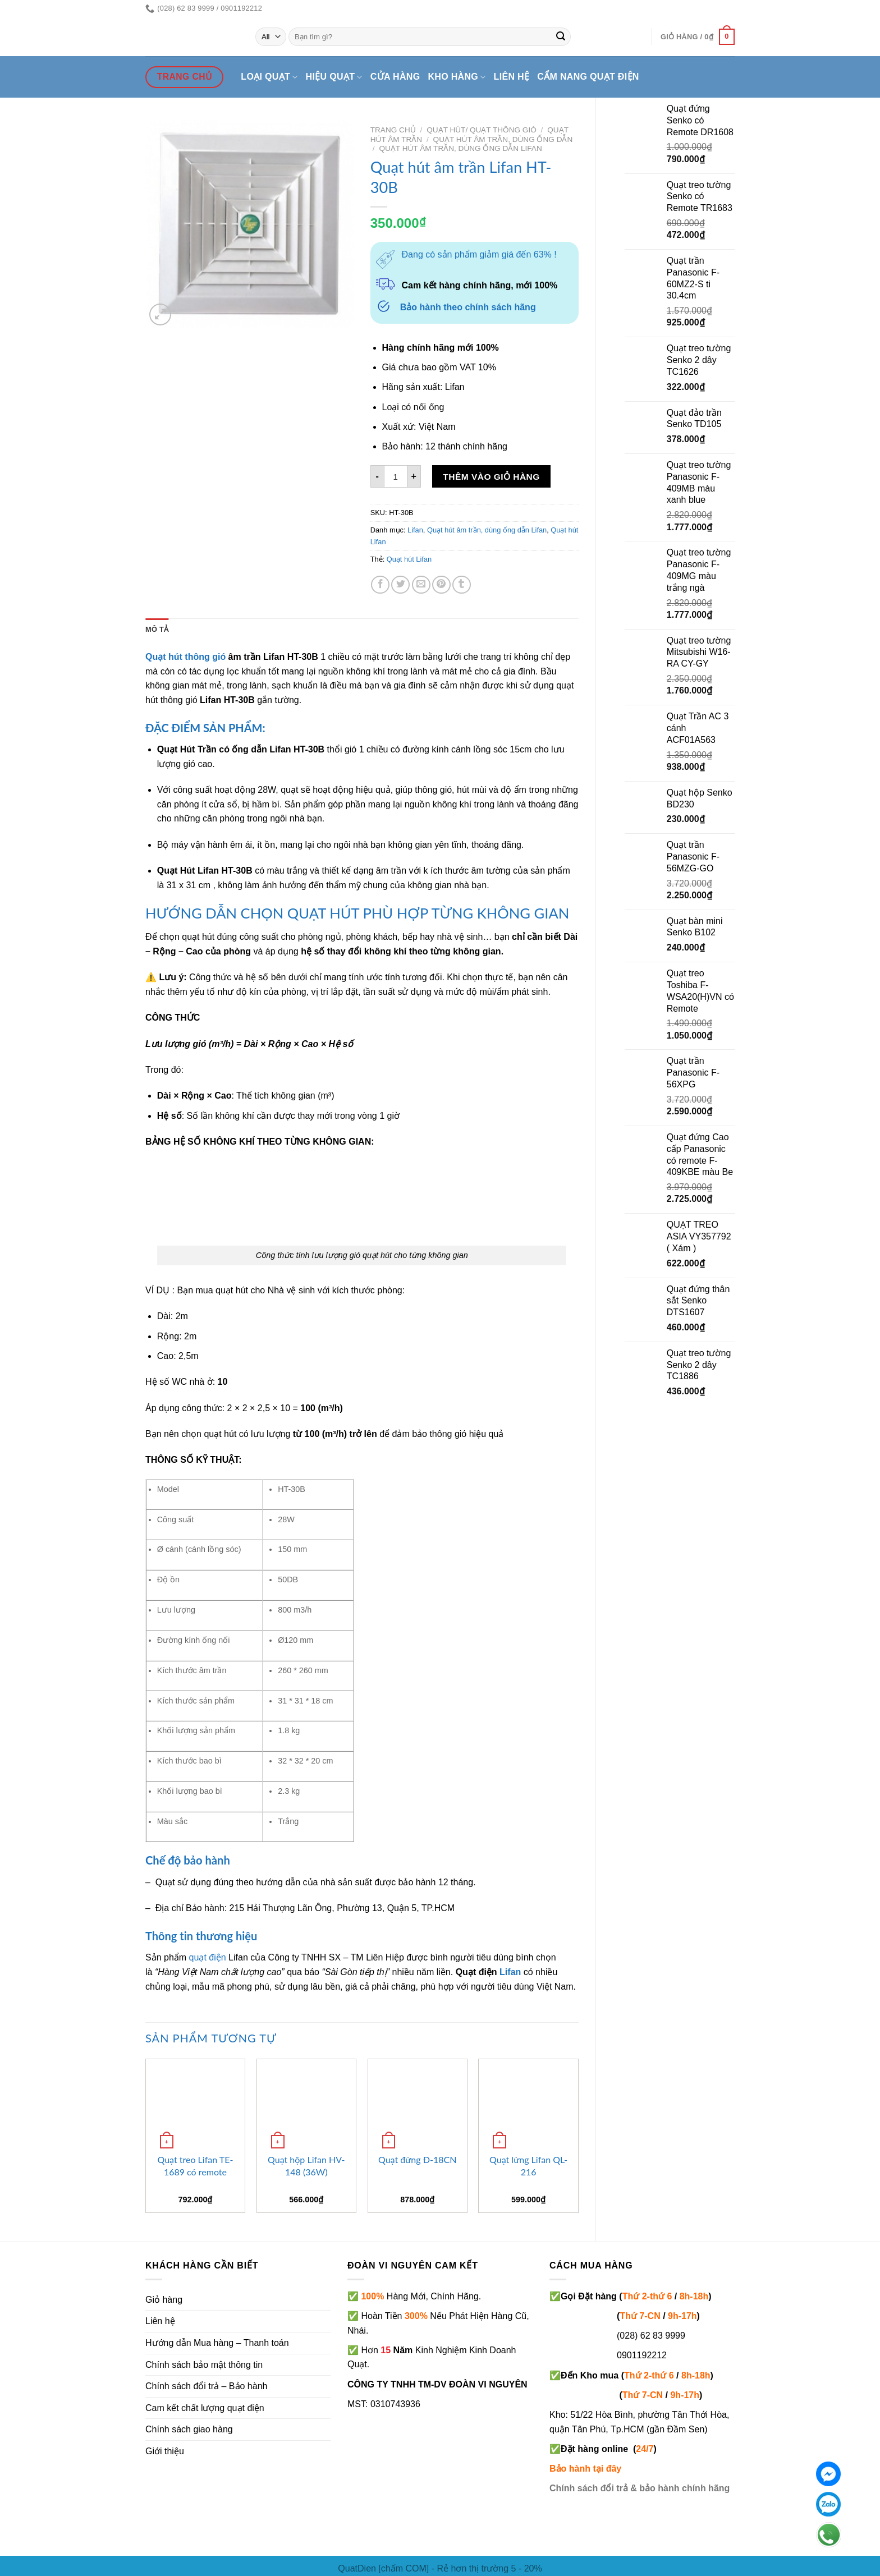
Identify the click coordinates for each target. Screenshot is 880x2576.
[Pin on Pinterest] (441, 585)
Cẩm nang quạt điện (588, 76)
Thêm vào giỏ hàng (491, 476)
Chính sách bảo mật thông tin (204, 2365)
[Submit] (560, 37)
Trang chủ (393, 130)
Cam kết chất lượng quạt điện (204, 2408)
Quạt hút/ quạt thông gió (481, 130)
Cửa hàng (395, 76)
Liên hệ (512, 76)
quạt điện (207, 1957)
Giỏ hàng (163, 2299)
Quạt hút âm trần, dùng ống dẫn (503, 139)
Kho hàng (456, 77)
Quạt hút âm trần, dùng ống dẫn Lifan (460, 148)
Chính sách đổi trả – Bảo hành (206, 2386)
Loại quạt (269, 77)
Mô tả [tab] (156, 629)
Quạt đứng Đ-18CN (417, 2159)
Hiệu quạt (334, 77)
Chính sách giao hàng (189, 2429)
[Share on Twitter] (400, 585)
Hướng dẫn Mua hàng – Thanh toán (217, 2343)
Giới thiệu (164, 2451)
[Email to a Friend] (421, 585)
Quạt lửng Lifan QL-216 (528, 2165)
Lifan (415, 530)
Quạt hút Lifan (409, 559)
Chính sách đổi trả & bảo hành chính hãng (639, 2488)
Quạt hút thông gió (185, 657)
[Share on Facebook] (380, 585)
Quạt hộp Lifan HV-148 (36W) (306, 2165)
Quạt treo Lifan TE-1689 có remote (195, 2165)
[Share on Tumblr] (461, 585)
